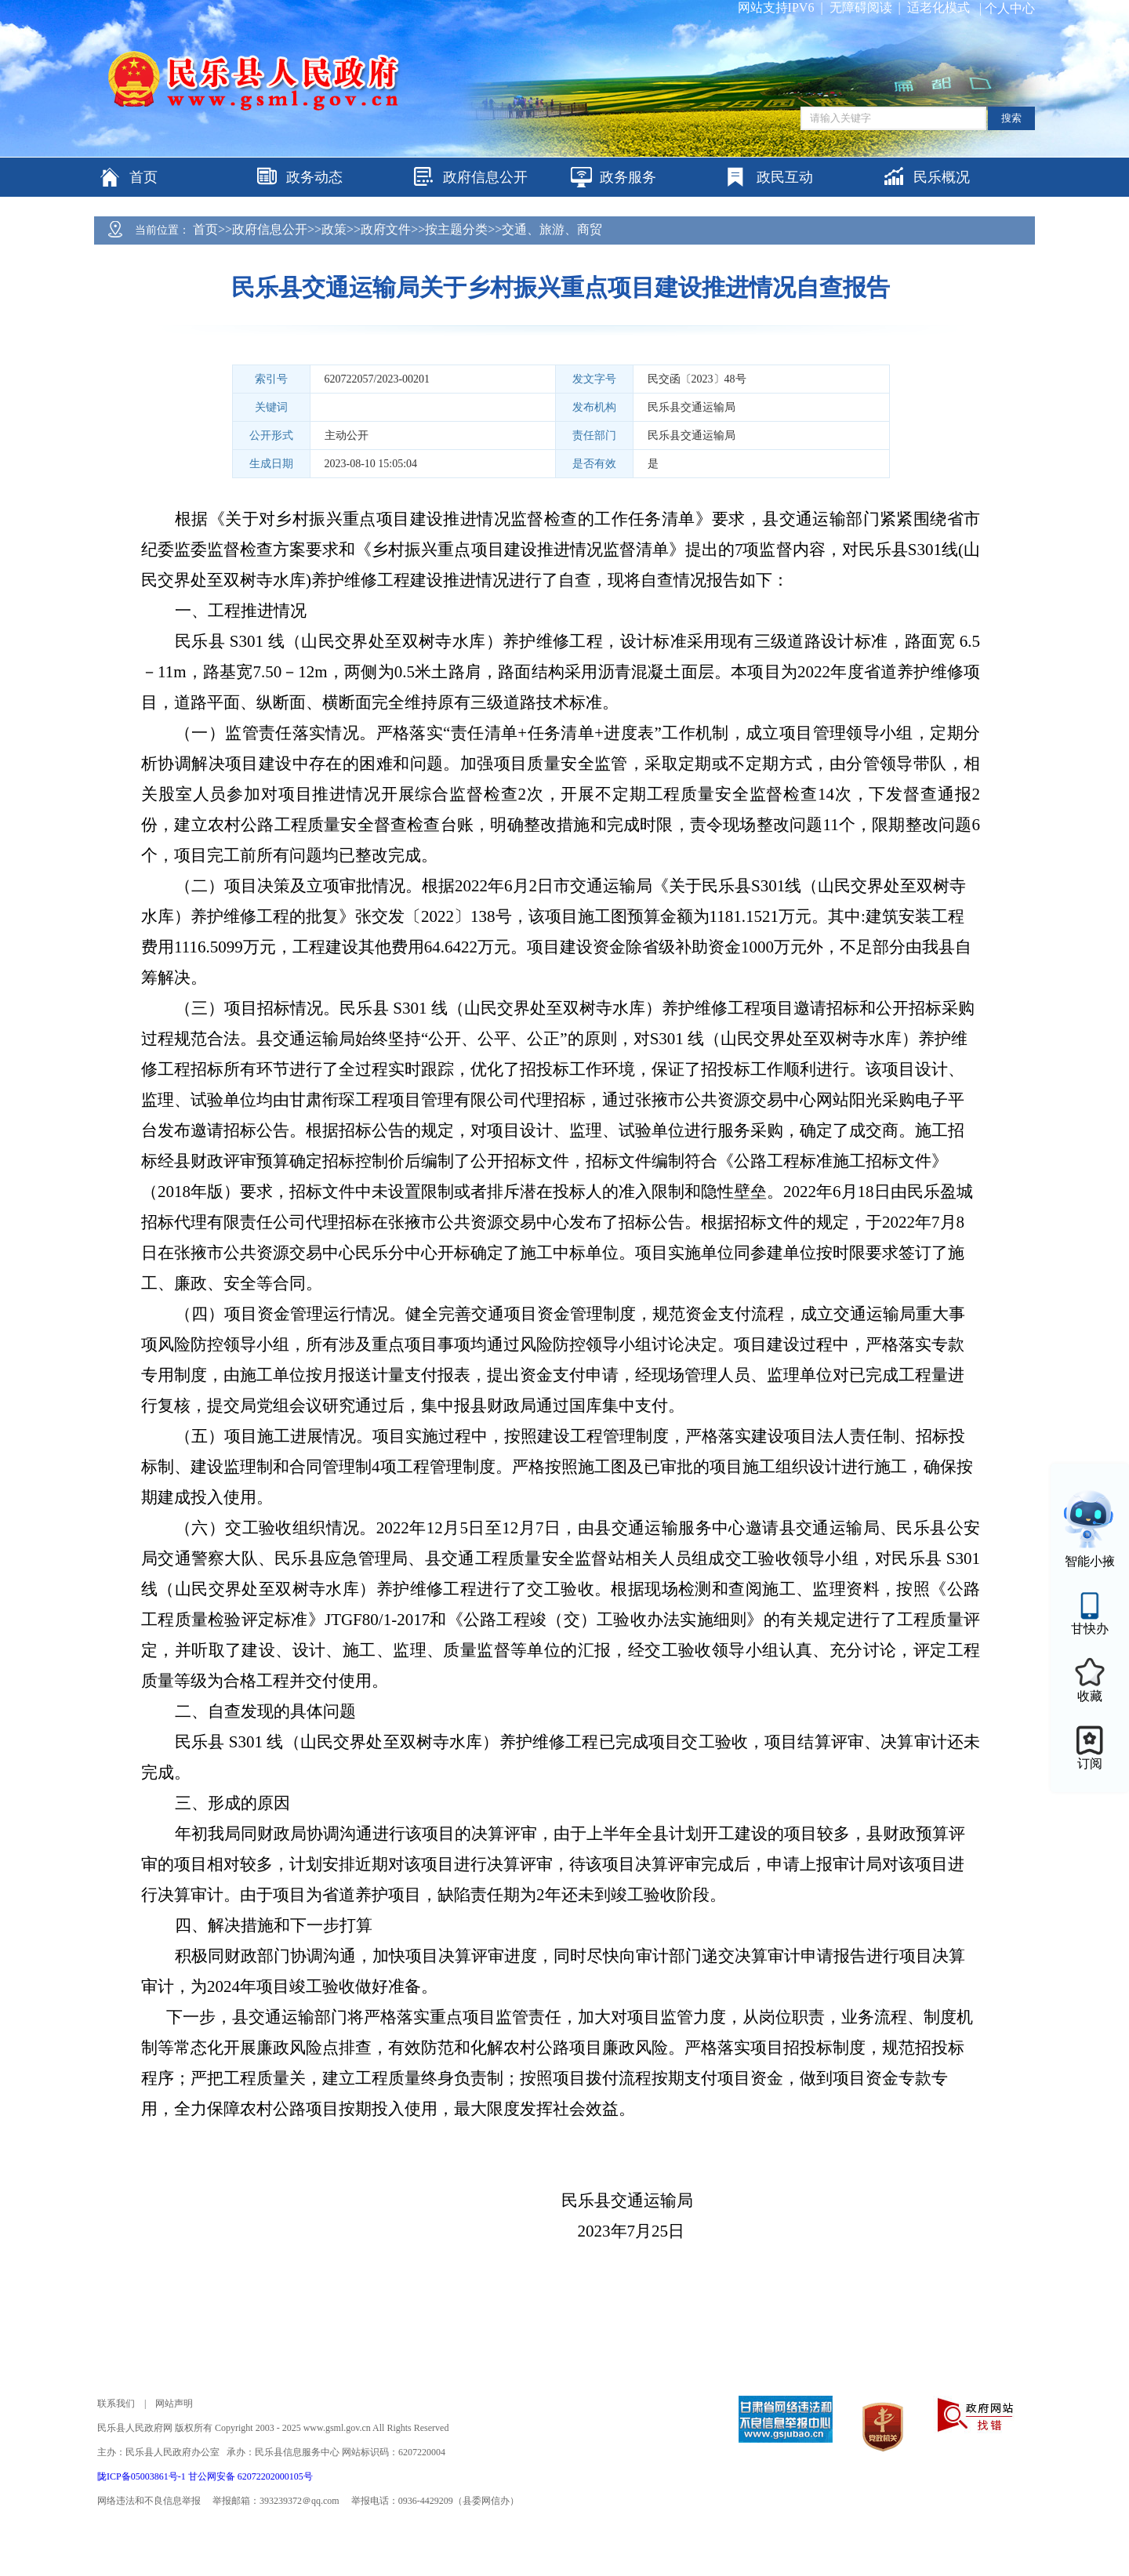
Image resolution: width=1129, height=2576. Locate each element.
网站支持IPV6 (776, 7)
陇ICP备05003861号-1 (142, 2476)
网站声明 (174, 2403)
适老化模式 (938, 7)
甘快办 (1090, 1628)
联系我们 (116, 2403)
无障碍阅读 (861, 7)
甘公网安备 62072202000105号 (250, 2476)
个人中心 (1010, 8)
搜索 (1011, 118)
